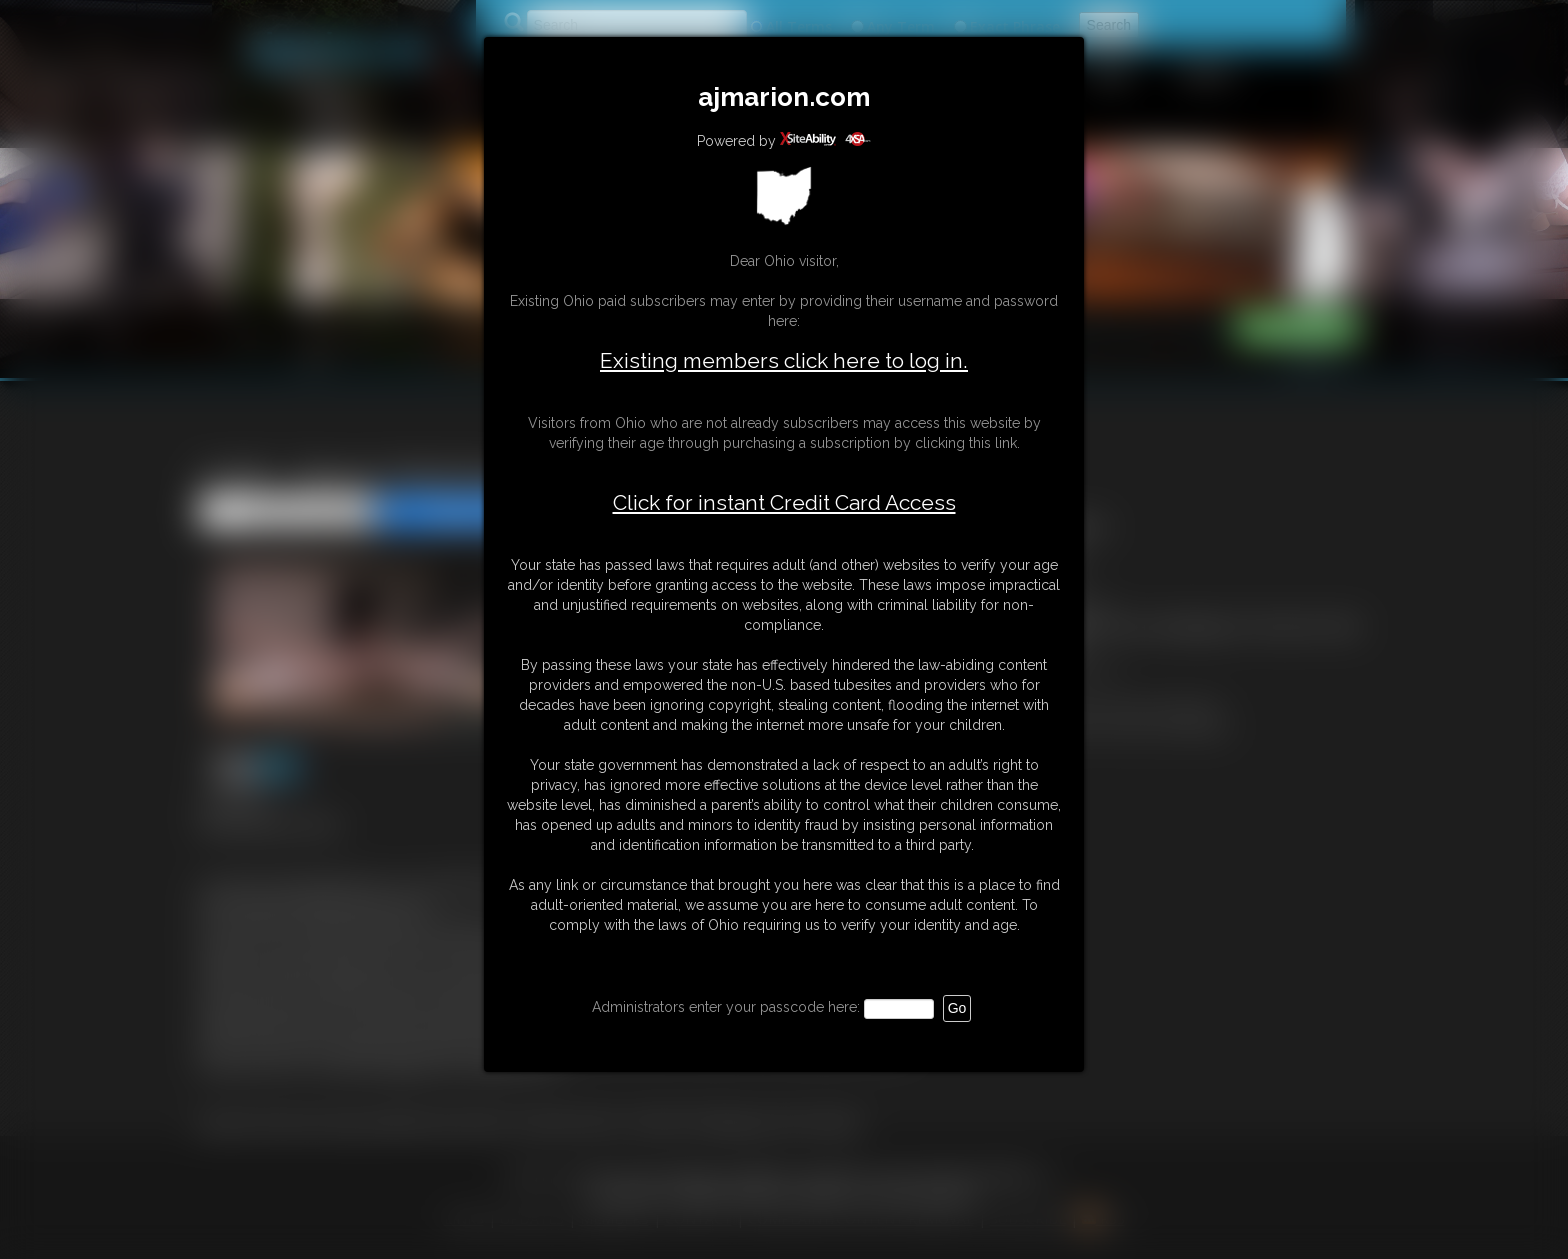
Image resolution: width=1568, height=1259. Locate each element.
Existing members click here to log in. (784, 360)
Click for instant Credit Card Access (784, 503)
